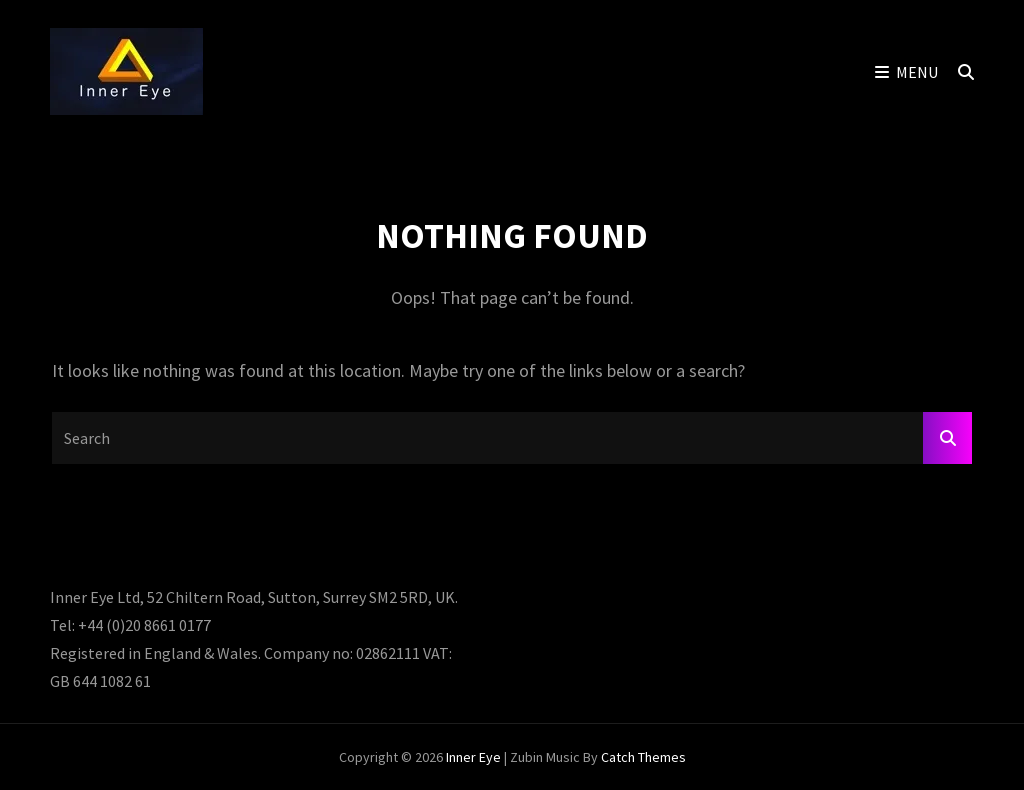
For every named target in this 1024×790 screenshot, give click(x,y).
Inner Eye (473, 757)
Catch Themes (643, 757)
